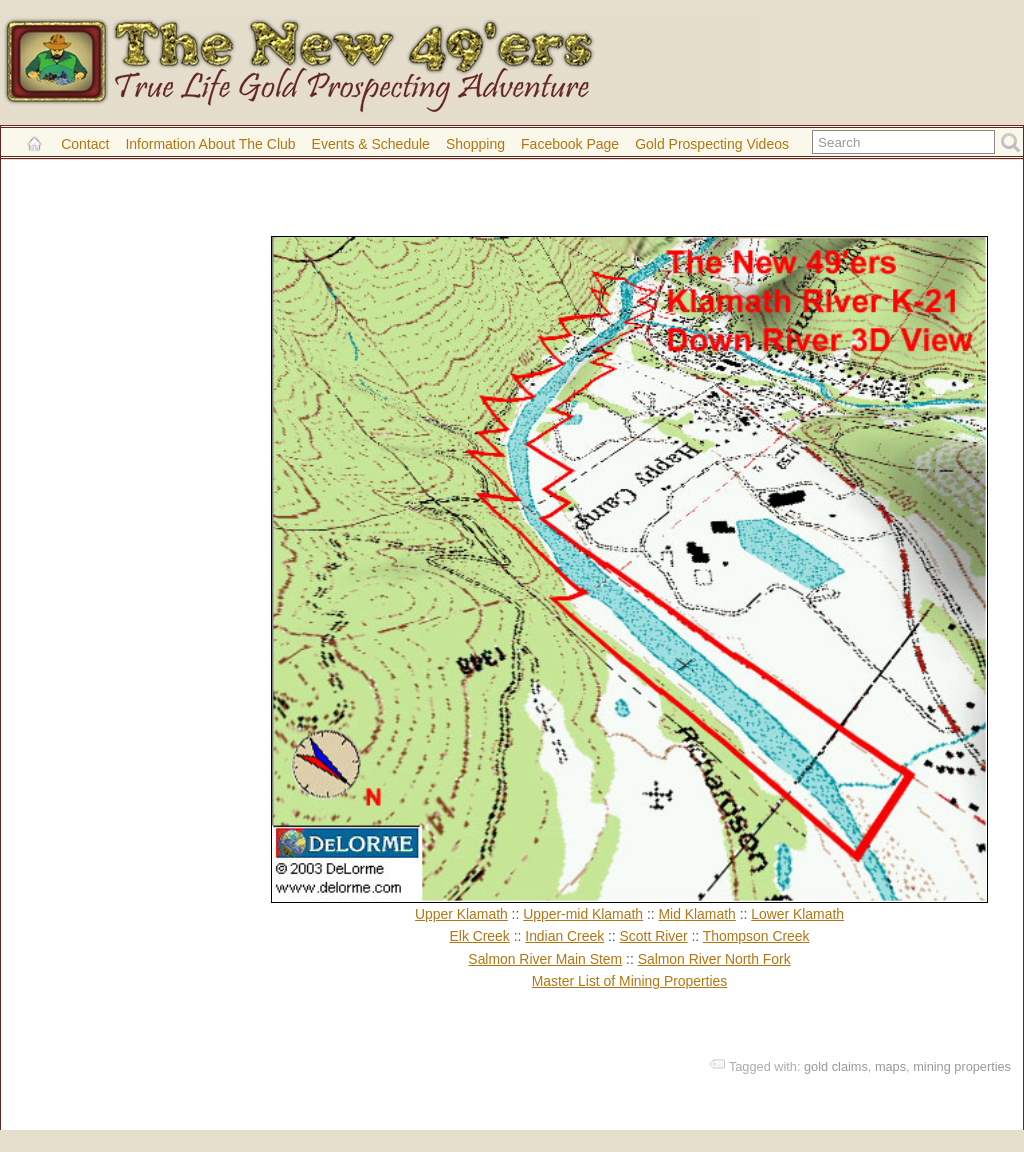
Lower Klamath (797, 914)
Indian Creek (564, 936)
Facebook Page (570, 144)
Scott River (654, 936)
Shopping (475, 144)
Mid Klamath (696, 914)
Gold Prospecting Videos (712, 144)
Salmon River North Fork (714, 959)
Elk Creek (480, 936)
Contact (85, 144)
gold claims (836, 1066)
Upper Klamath (461, 914)
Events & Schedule (371, 144)
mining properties (962, 1066)
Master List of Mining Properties (630, 981)
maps (890, 1066)
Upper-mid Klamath (583, 914)
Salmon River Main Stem (545, 959)
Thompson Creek (756, 936)
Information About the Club (210, 144)
